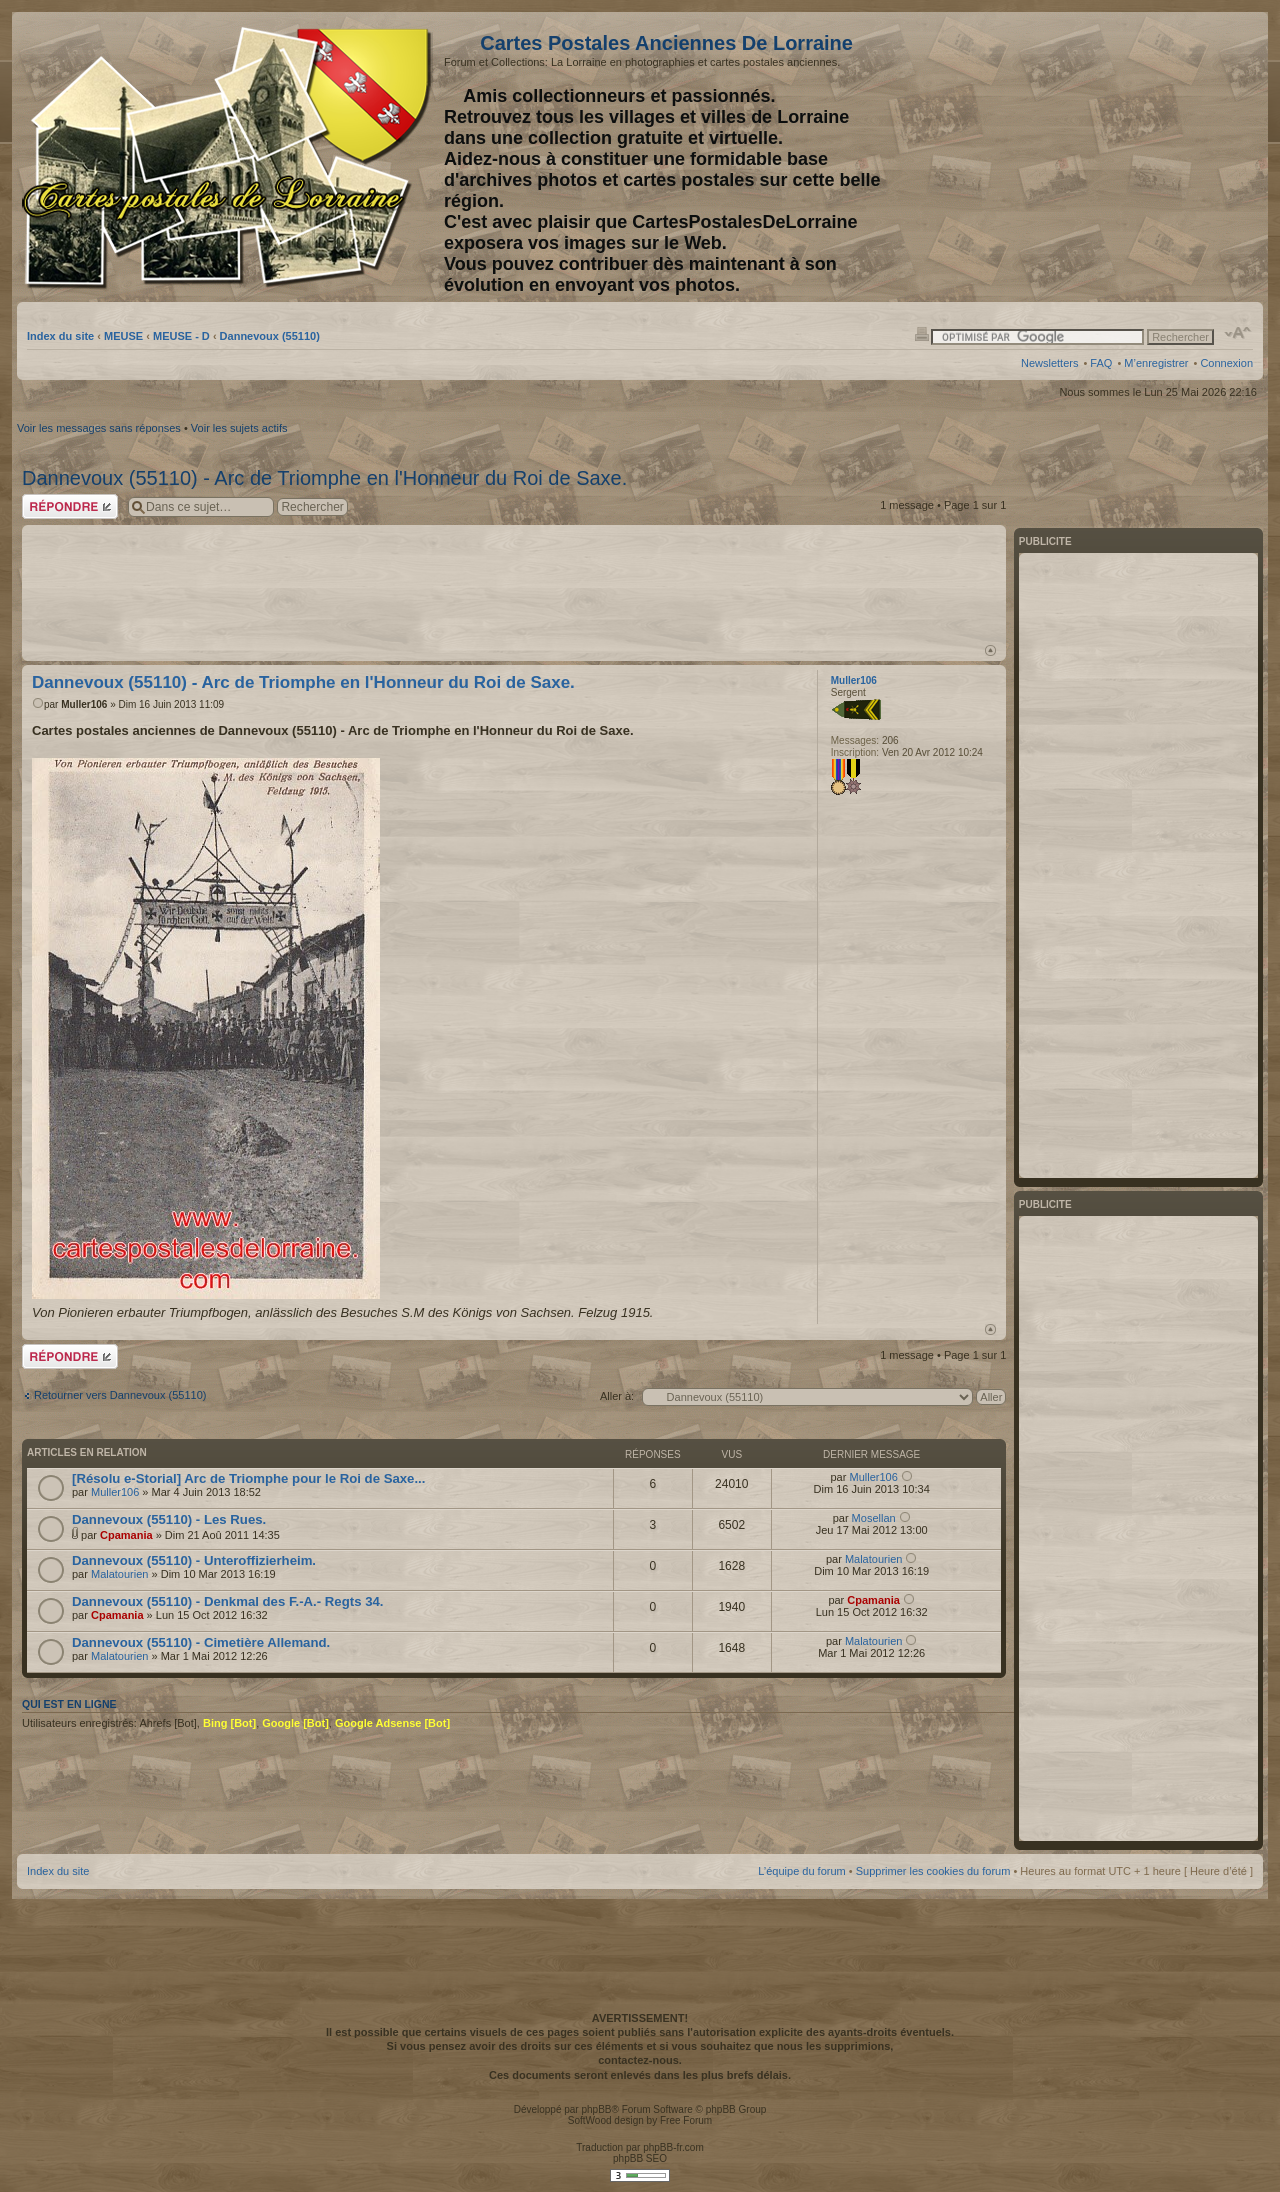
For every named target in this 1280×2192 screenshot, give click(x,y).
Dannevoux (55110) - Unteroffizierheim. (194, 1560)
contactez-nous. (640, 2060)
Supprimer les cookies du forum (933, 1871)
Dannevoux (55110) (270, 336)
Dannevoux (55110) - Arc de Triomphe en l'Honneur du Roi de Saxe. (324, 478)
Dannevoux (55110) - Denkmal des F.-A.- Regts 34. (227, 1601)
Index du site (60, 336)
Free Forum (686, 2120)
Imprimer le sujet (922, 333)
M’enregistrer (1156, 363)
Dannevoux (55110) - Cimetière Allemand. (201, 1642)
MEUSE (123, 336)
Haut (990, 650)
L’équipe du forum (801, 1871)
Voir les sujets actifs (239, 428)
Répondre (70, 506)
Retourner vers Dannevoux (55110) (120, 1395)
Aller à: (617, 1396)
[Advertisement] (1095, 157)
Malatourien (119, 1574)
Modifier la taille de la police (1238, 333)
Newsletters (1049, 363)
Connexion (1226, 363)
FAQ (1101, 363)
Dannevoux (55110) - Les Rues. (169, 1519)
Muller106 (84, 704)
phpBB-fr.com (673, 2147)
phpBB (596, 2109)
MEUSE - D (181, 336)
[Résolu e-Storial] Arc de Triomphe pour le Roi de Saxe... (248, 1478)
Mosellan (874, 1518)
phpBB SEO (640, 2158)
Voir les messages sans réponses (99, 428)
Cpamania (126, 1535)
